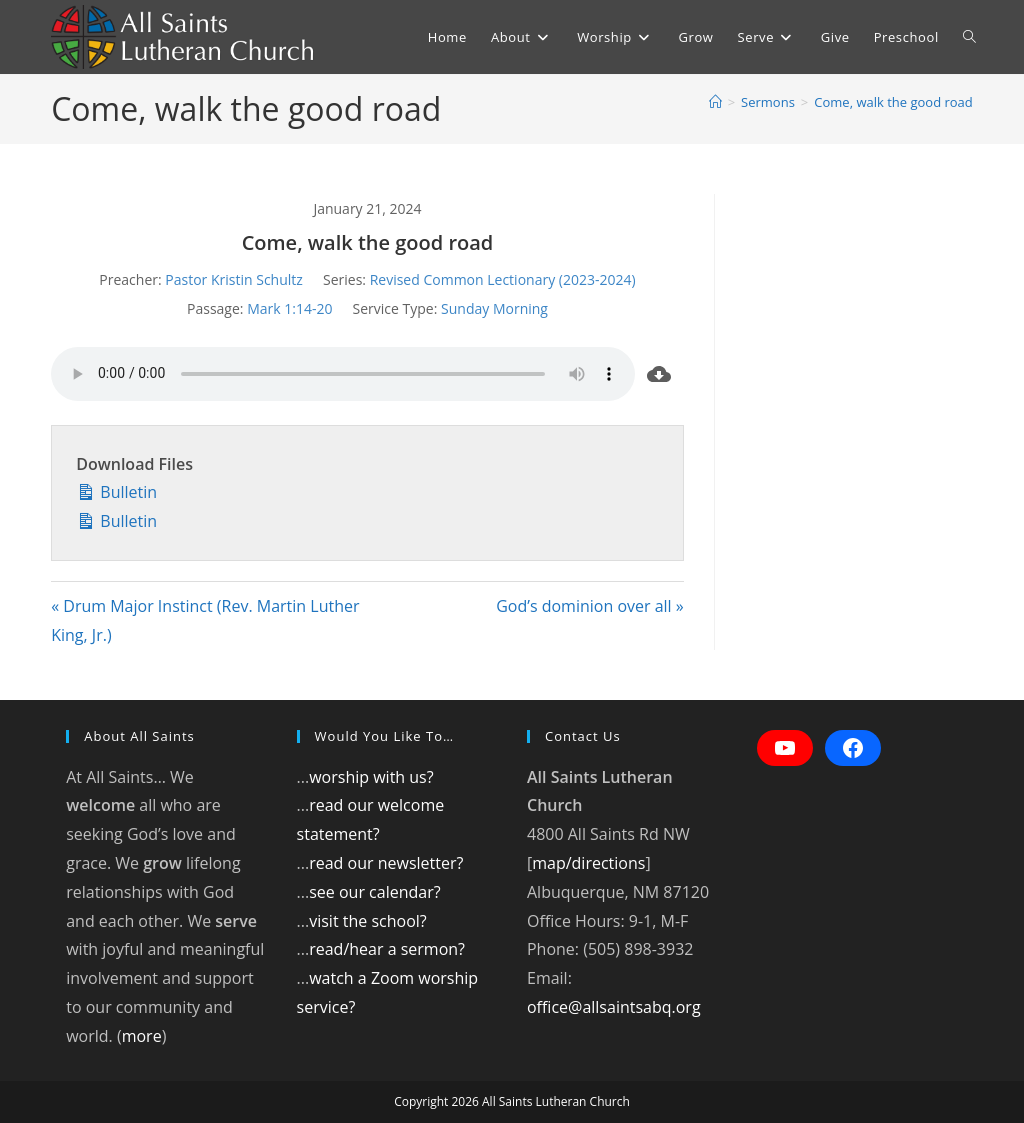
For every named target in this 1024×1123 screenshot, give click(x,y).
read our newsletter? (386, 863)
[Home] (715, 102)
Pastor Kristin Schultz (234, 279)
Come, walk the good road (893, 102)
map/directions (588, 863)
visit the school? (368, 921)
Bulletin (116, 490)
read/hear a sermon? (387, 949)
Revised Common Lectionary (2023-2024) (503, 279)
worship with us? (371, 777)
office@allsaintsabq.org (614, 1007)
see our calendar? (374, 892)
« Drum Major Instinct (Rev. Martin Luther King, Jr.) (205, 620)
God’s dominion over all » (590, 606)
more (142, 1036)
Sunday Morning (494, 308)
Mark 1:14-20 (289, 308)
